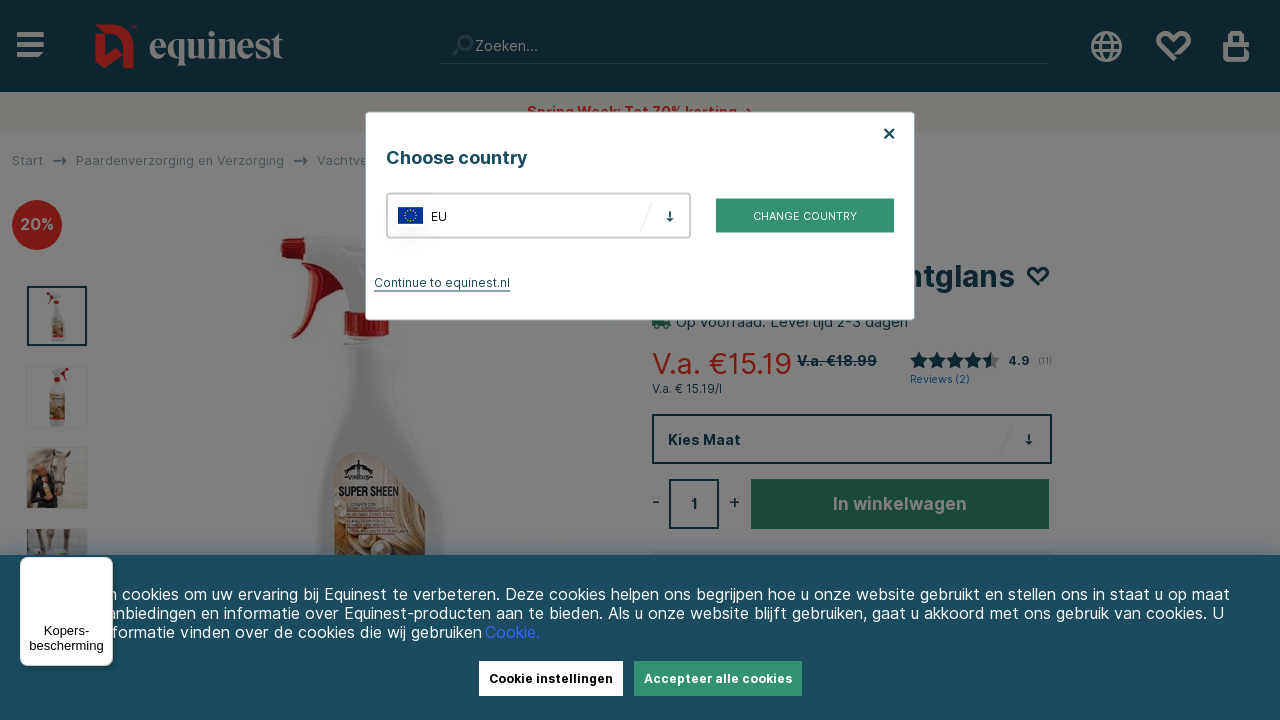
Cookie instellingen (551, 678)
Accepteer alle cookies (718, 678)
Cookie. (512, 632)
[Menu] (101, 569)
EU (439, 215)
